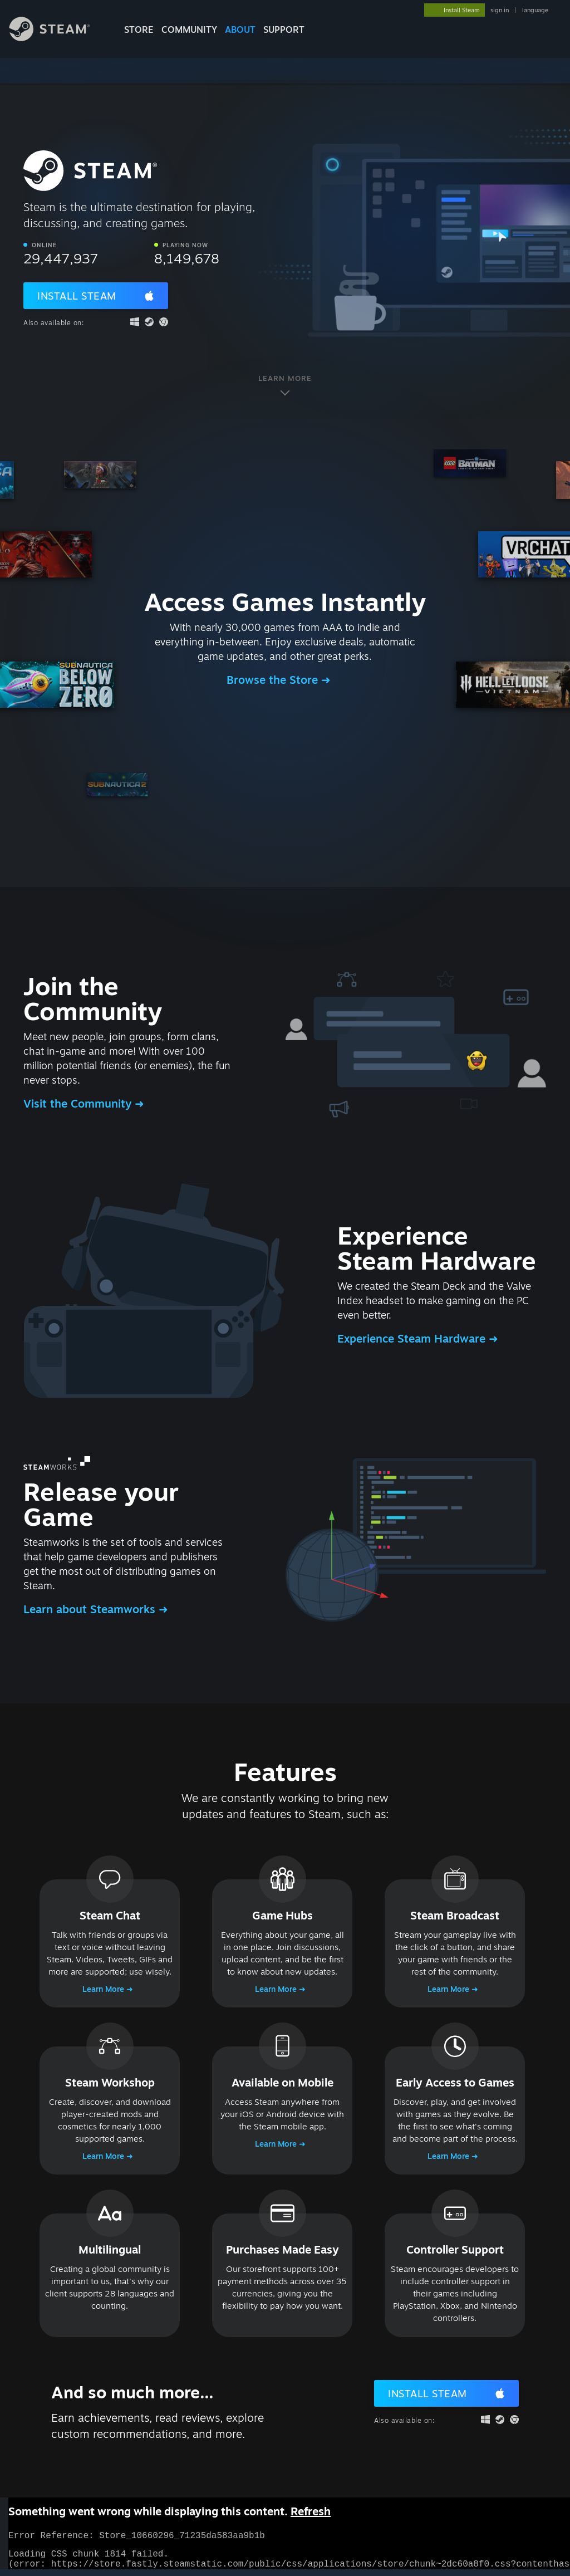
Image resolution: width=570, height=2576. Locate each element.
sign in (499, 10)
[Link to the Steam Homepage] (58, 38)
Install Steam (76, 296)
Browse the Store (274, 680)
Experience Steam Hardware (413, 1338)
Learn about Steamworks (91, 1609)
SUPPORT (283, 29)
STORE (139, 29)
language (535, 10)
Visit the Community (79, 1103)
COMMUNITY (189, 29)
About (240, 29)
